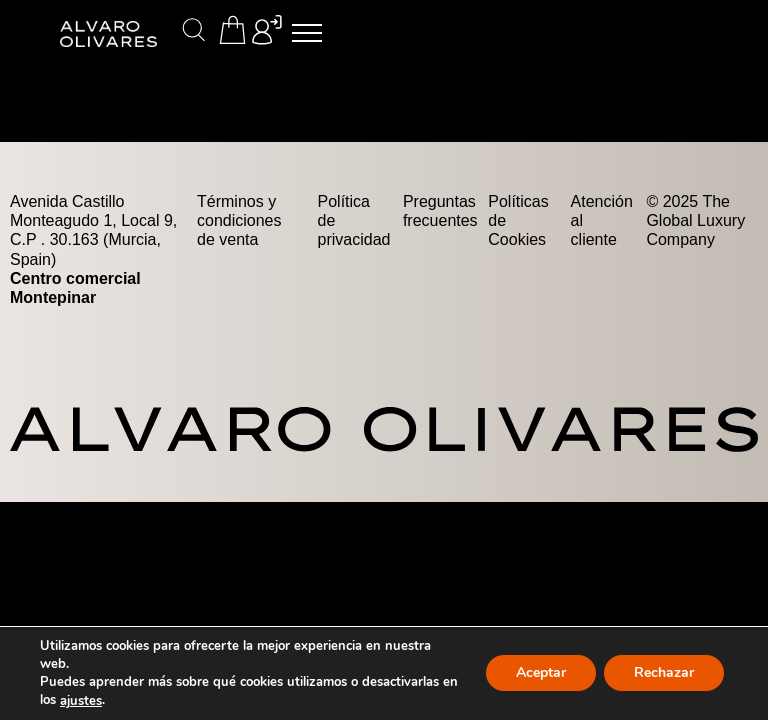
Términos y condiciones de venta (239, 220)
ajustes (81, 701)
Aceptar (541, 673)
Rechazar (664, 673)
